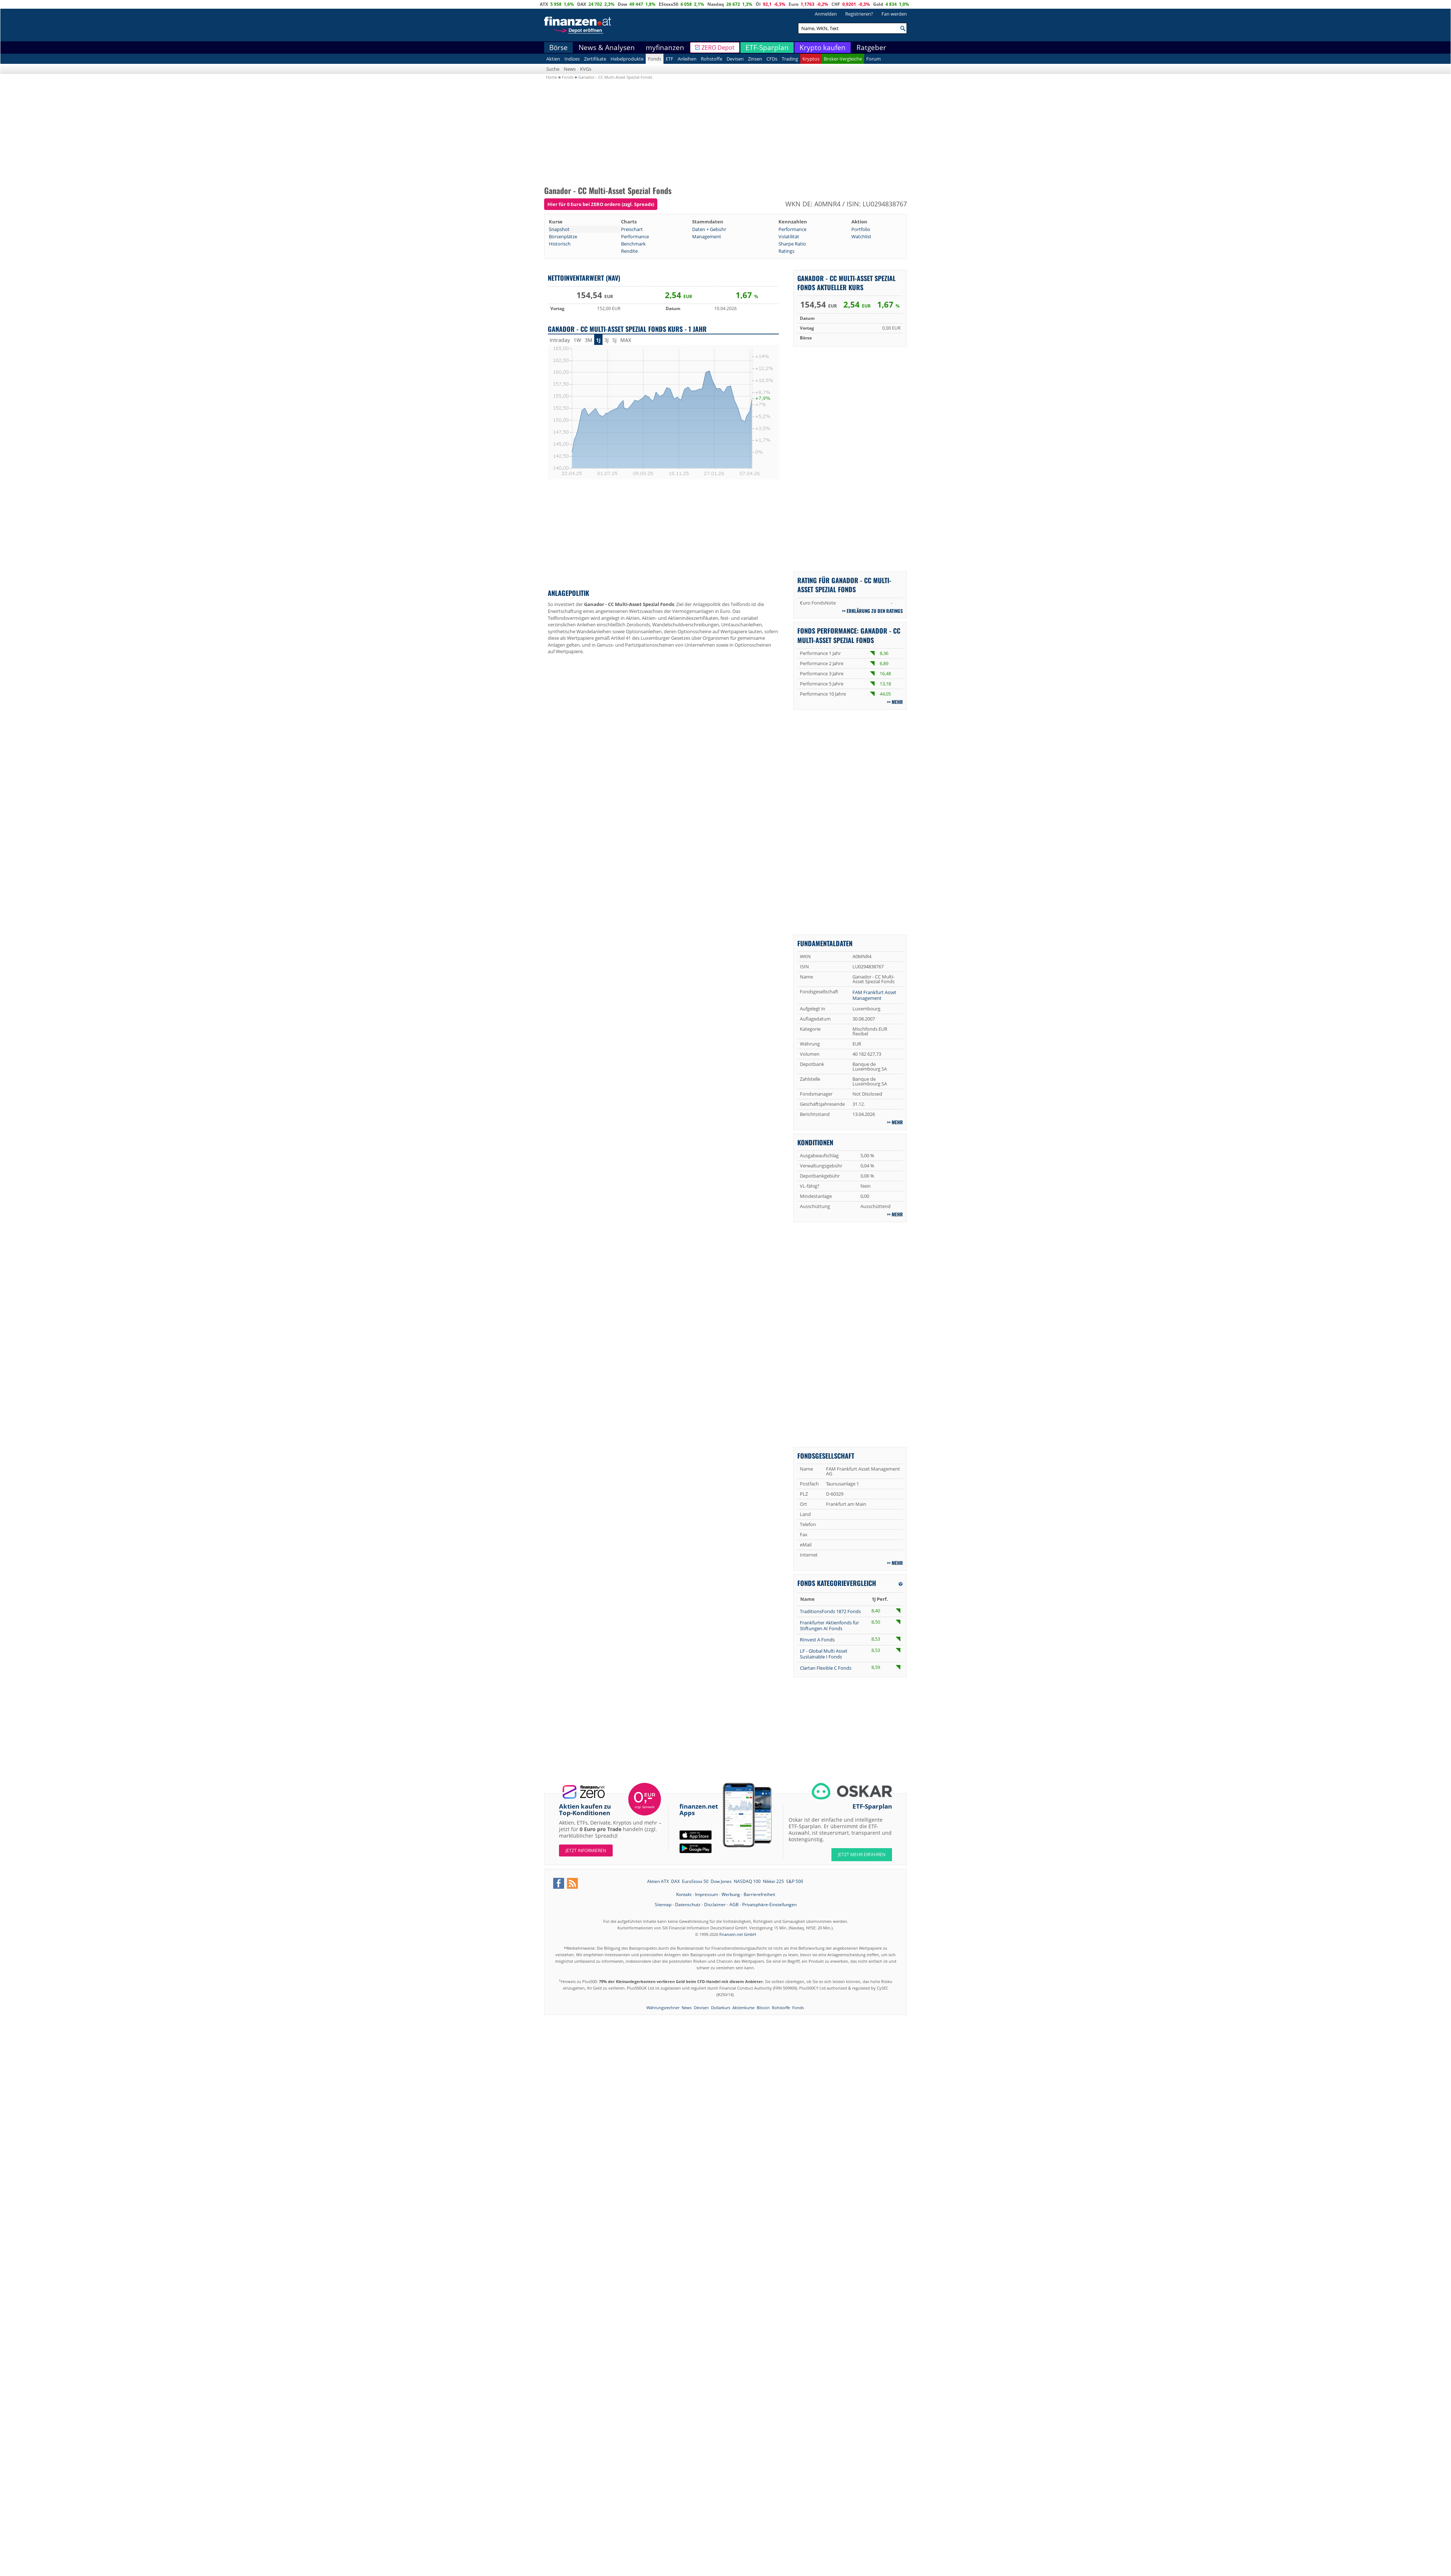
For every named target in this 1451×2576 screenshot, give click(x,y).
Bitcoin (763, 2007)
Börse (558, 47)
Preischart (632, 229)
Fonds (654, 58)
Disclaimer (715, 1904)
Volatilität (788, 236)
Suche (552, 69)
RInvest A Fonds (817, 1639)
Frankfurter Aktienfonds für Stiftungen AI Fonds (829, 1625)
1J (598, 340)
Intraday (560, 340)
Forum (873, 58)
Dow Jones (721, 1881)
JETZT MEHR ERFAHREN (861, 1854)
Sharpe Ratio (792, 243)
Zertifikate (595, 58)
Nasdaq (715, 4)
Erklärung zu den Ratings (875, 610)
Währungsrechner (662, 2007)
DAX (581, 4)
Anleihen (687, 58)
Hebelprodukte (627, 58)
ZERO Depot (718, 47)
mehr (897, 701)
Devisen (735, 58)
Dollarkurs (720, 2007)
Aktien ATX (658, 1881)
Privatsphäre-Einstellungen (769, 1904)
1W (577, 340)
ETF (669, 58)
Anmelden (826, 14)
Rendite (629, 251)
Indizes (572, 58)
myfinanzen (665, 47)
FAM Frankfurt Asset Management (874, 995)
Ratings (786, 251)
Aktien (553, 58)
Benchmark (633, 243)
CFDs (771, 58)
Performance (792, 229)
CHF (835, 4)
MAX (625, 340)
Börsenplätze (563, 236)
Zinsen (755, 58)
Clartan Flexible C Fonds (825, 1668)
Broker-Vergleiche (843, 58)
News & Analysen (607, 47)
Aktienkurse (743, 2007)
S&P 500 (794, 1881)
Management (706, 236)
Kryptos (810, 58)
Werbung (731, 1894)
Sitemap (663, 1904)
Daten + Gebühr (709, 229)
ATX (544, 4)
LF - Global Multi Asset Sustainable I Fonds (823, 1654)
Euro (793, 4)
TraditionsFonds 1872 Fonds (830, 1611)
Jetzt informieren (586, 1850)
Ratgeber (871, 47)
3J (606, 340)
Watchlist (861, 236)
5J (614, 340)
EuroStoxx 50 (695, 1881)
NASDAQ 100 (747, 1881)
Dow (622, 4)
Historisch (560, 243)
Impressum (706, 1894)
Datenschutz (687, 1904)
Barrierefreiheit (759, 1894)
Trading (790, 58)
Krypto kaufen (823, 47)
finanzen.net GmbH (737, 1934)
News (570, 69)
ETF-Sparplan (767, 47)
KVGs (585, 69)
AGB (734, 1904)
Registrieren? (859, 14)
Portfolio (860, 229)
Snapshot (559, 229)
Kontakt (683, 1894)
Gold (878, 4)
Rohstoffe (711, 58)
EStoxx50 (668, 4)
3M (588, 340)
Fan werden (894, 14)
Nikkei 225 (773, 1881)
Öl (758, 4)
